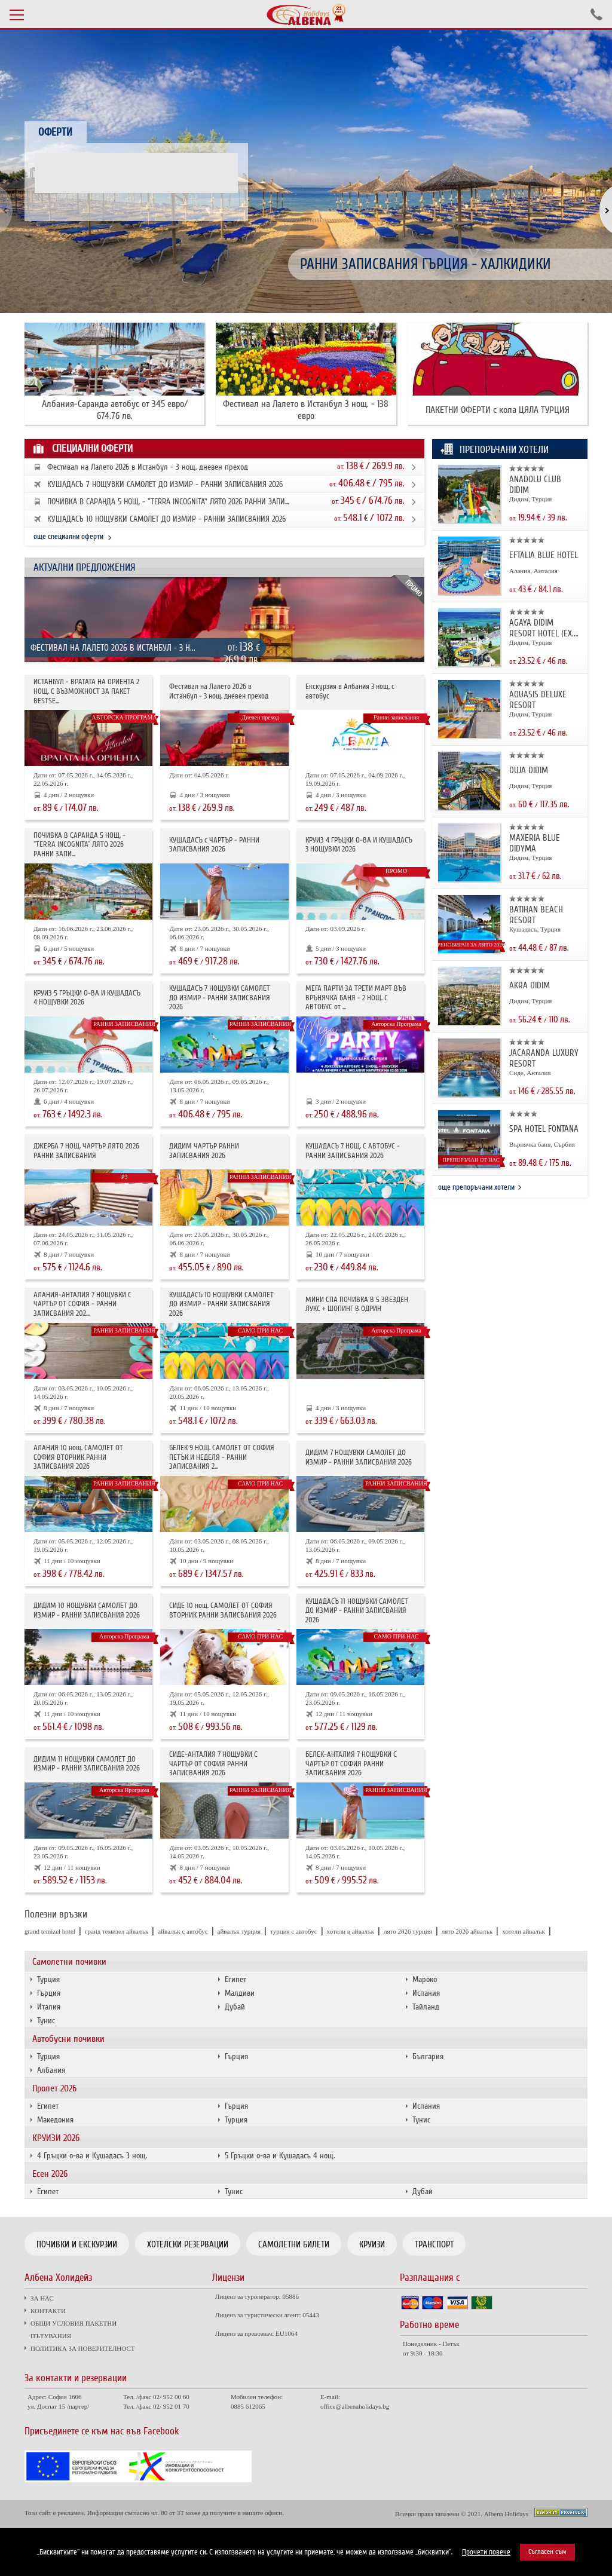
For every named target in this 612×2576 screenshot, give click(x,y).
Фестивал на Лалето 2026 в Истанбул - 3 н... (112, 647)
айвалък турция (239, 1931)
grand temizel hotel (50, 1931)
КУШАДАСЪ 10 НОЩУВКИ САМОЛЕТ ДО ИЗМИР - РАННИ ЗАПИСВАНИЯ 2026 (166, 519)
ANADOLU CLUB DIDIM (535, 484)
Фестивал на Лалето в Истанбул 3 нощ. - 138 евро (305, 410)
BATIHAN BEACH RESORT (536, 915)
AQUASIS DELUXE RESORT (538, 699)
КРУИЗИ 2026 (55, 2138)
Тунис (46, 2020)
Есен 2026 (50, 2174)
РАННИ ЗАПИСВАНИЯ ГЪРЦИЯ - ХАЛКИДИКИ (425, 264)
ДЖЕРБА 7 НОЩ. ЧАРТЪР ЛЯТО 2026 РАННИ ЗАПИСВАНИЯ (86, 1151)
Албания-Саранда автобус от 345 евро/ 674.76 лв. (115, 410)
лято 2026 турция (408, 1931)
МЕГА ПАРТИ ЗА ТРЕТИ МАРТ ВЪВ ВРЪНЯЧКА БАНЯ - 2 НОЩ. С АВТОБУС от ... (355, 998)
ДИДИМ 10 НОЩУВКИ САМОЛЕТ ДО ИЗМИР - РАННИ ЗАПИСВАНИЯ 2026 (86, 1610)
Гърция (48, 1993)
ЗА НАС (42, 2298)
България (427, 2056)
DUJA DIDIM (528, 770)
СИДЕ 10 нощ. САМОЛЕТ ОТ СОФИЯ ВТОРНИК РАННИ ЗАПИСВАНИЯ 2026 (223, 1610)
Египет (235, 1979)
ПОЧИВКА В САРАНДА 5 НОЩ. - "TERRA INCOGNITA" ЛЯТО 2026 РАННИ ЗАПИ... (168, 502)
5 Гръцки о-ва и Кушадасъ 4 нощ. (280, 2155)
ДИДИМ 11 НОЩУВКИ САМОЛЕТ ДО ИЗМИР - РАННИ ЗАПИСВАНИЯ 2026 (86, 1764)
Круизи (372, 2244)
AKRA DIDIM (529, 985)
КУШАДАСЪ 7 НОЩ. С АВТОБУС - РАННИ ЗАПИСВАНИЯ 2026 (352, 1151)
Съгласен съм (547, 2551)
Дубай (235, 2006)
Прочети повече (486, 2552)
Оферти (55, 132)
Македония (55, 2119)
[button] (598, 211)
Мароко (424, 1979)
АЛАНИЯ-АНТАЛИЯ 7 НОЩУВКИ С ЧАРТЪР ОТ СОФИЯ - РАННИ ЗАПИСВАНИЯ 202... (82, 1304)
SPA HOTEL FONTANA (544, 1128)
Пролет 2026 (54, 2088)
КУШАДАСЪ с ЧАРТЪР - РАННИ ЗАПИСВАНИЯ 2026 (214, 845)
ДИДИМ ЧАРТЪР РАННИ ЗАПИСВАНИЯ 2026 (204, 1151)
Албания (51, 2070)
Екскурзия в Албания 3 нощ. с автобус (349, 691)
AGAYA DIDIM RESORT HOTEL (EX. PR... (541, 628)
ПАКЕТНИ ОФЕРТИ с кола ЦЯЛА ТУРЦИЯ (498, 410)
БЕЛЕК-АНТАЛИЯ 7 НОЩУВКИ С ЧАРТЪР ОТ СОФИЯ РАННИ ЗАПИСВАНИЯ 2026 (351, 1764)
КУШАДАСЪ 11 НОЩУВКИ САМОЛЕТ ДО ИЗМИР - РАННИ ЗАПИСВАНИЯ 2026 (356, 1611)
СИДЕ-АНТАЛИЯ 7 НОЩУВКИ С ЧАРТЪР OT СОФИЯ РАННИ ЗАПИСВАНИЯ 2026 (213, 1764)
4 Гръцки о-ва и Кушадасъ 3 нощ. (92, 2155)
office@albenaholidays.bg (354, 2406)
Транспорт (434, 2244)
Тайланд (425, 2006)
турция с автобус (293, 1931)
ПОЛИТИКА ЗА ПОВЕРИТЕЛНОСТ (82, 2348)
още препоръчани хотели (476, 1187)
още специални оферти (68, 536)
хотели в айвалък (351, 1931)
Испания (426, 1993)
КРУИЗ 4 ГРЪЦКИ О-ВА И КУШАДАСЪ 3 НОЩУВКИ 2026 (358, 845)
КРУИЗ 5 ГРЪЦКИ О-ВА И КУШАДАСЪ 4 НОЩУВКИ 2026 (86, 998)
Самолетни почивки (69, 1962)
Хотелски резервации (187, 2244)
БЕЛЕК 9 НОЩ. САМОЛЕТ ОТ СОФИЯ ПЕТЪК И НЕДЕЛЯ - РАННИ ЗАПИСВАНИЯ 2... (221, 1457)
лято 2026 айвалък (467, 1931)
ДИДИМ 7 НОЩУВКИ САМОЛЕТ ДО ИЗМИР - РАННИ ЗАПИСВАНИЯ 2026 (358, 1457)
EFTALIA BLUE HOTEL (543, 555)
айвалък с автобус (182, 1931)
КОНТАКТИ (48, 2310)
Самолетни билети (293, 2244)
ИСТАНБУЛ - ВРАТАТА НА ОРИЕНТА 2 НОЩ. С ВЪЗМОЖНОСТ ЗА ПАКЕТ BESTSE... (86, 691)
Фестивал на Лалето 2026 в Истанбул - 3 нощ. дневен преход (147, 467)
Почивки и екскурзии (76, 2244)
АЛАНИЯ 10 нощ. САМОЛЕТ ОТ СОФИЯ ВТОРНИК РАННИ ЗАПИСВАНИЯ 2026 (78, 1457)
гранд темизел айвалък (116, 1931)
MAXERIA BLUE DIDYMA (534, 843)
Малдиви (240, 1993)
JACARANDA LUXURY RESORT (544, 1058)
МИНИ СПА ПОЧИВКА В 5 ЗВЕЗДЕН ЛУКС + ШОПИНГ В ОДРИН (356, 1304)
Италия (48, 2006)
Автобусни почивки (68, 2039)
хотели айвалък (523, 1931)
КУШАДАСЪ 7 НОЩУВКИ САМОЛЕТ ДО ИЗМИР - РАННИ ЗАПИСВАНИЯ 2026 (165, 484)
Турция (48, 1979)
